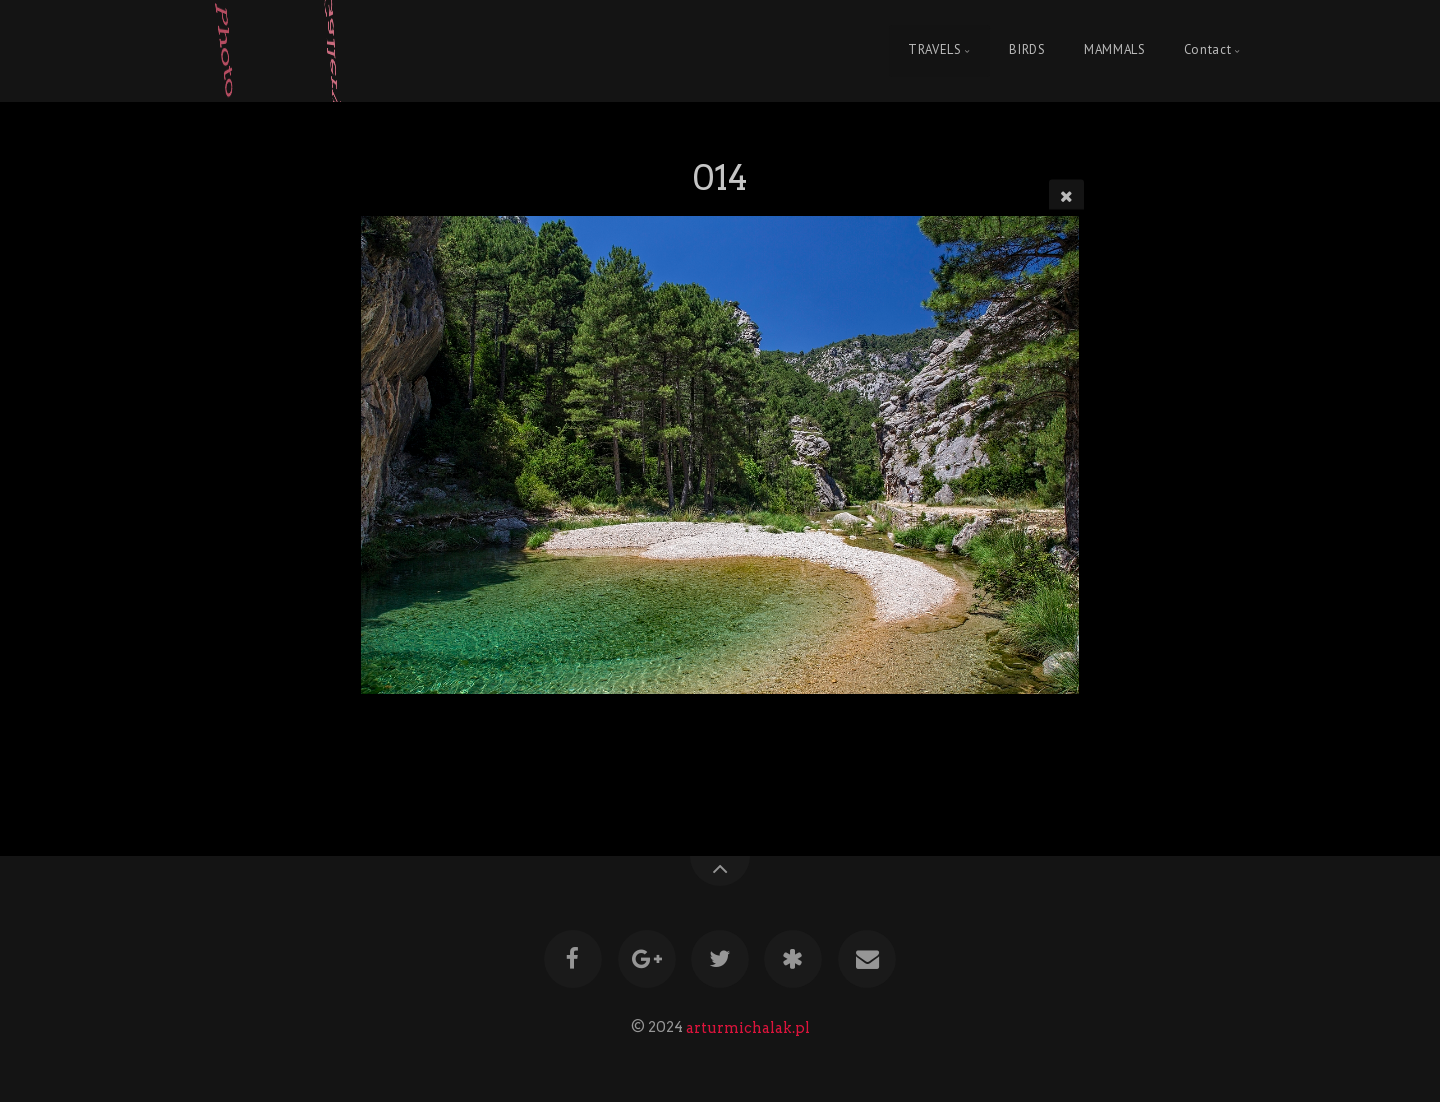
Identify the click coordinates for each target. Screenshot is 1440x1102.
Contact (1207, 50)
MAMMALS (1114, 50)
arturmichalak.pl (748, 1027)
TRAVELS (934, 50)
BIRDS (1027, 50)
